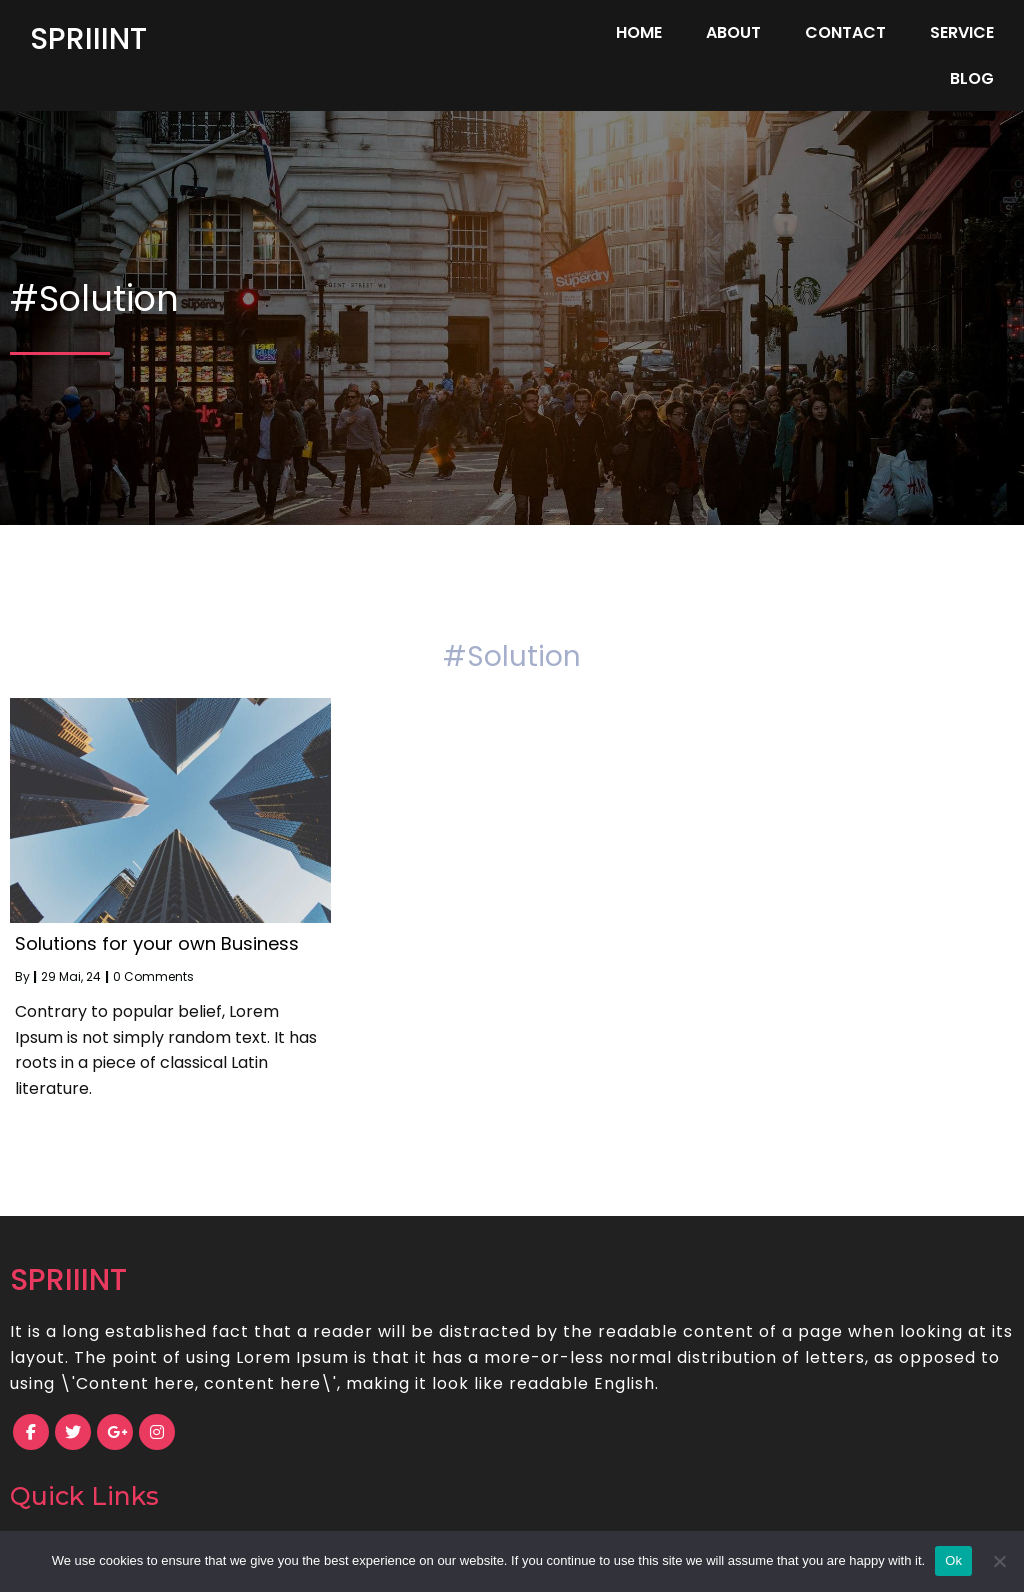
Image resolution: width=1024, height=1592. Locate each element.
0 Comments (153, 943)
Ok (953, 1560)
